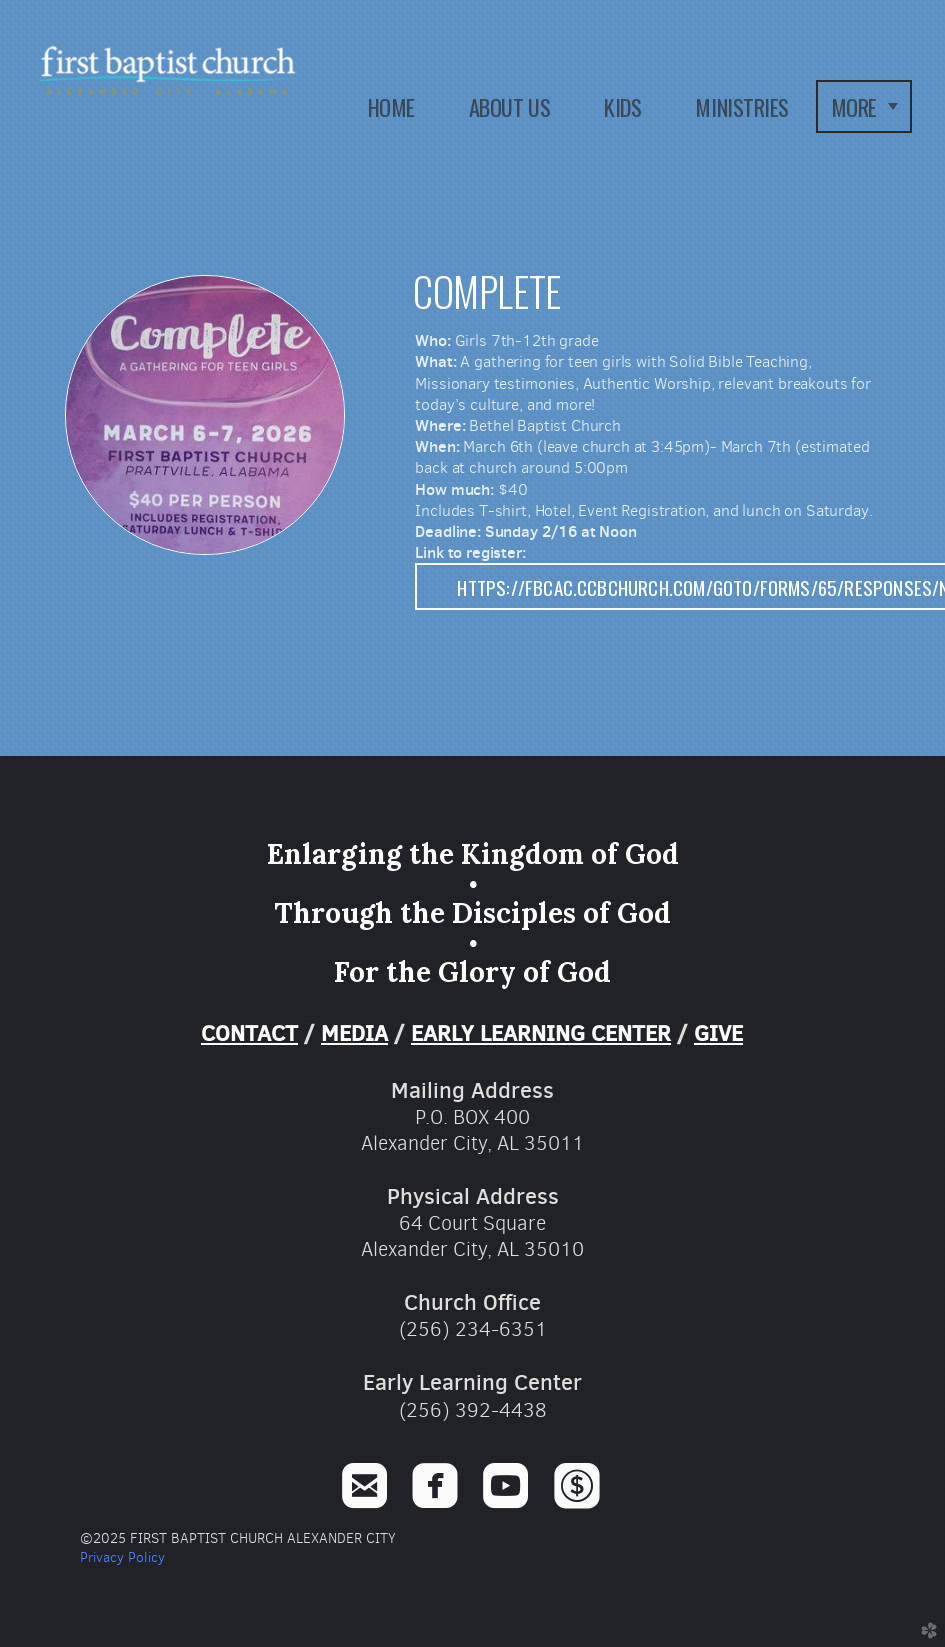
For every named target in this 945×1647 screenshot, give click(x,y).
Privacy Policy (122, 1557)
